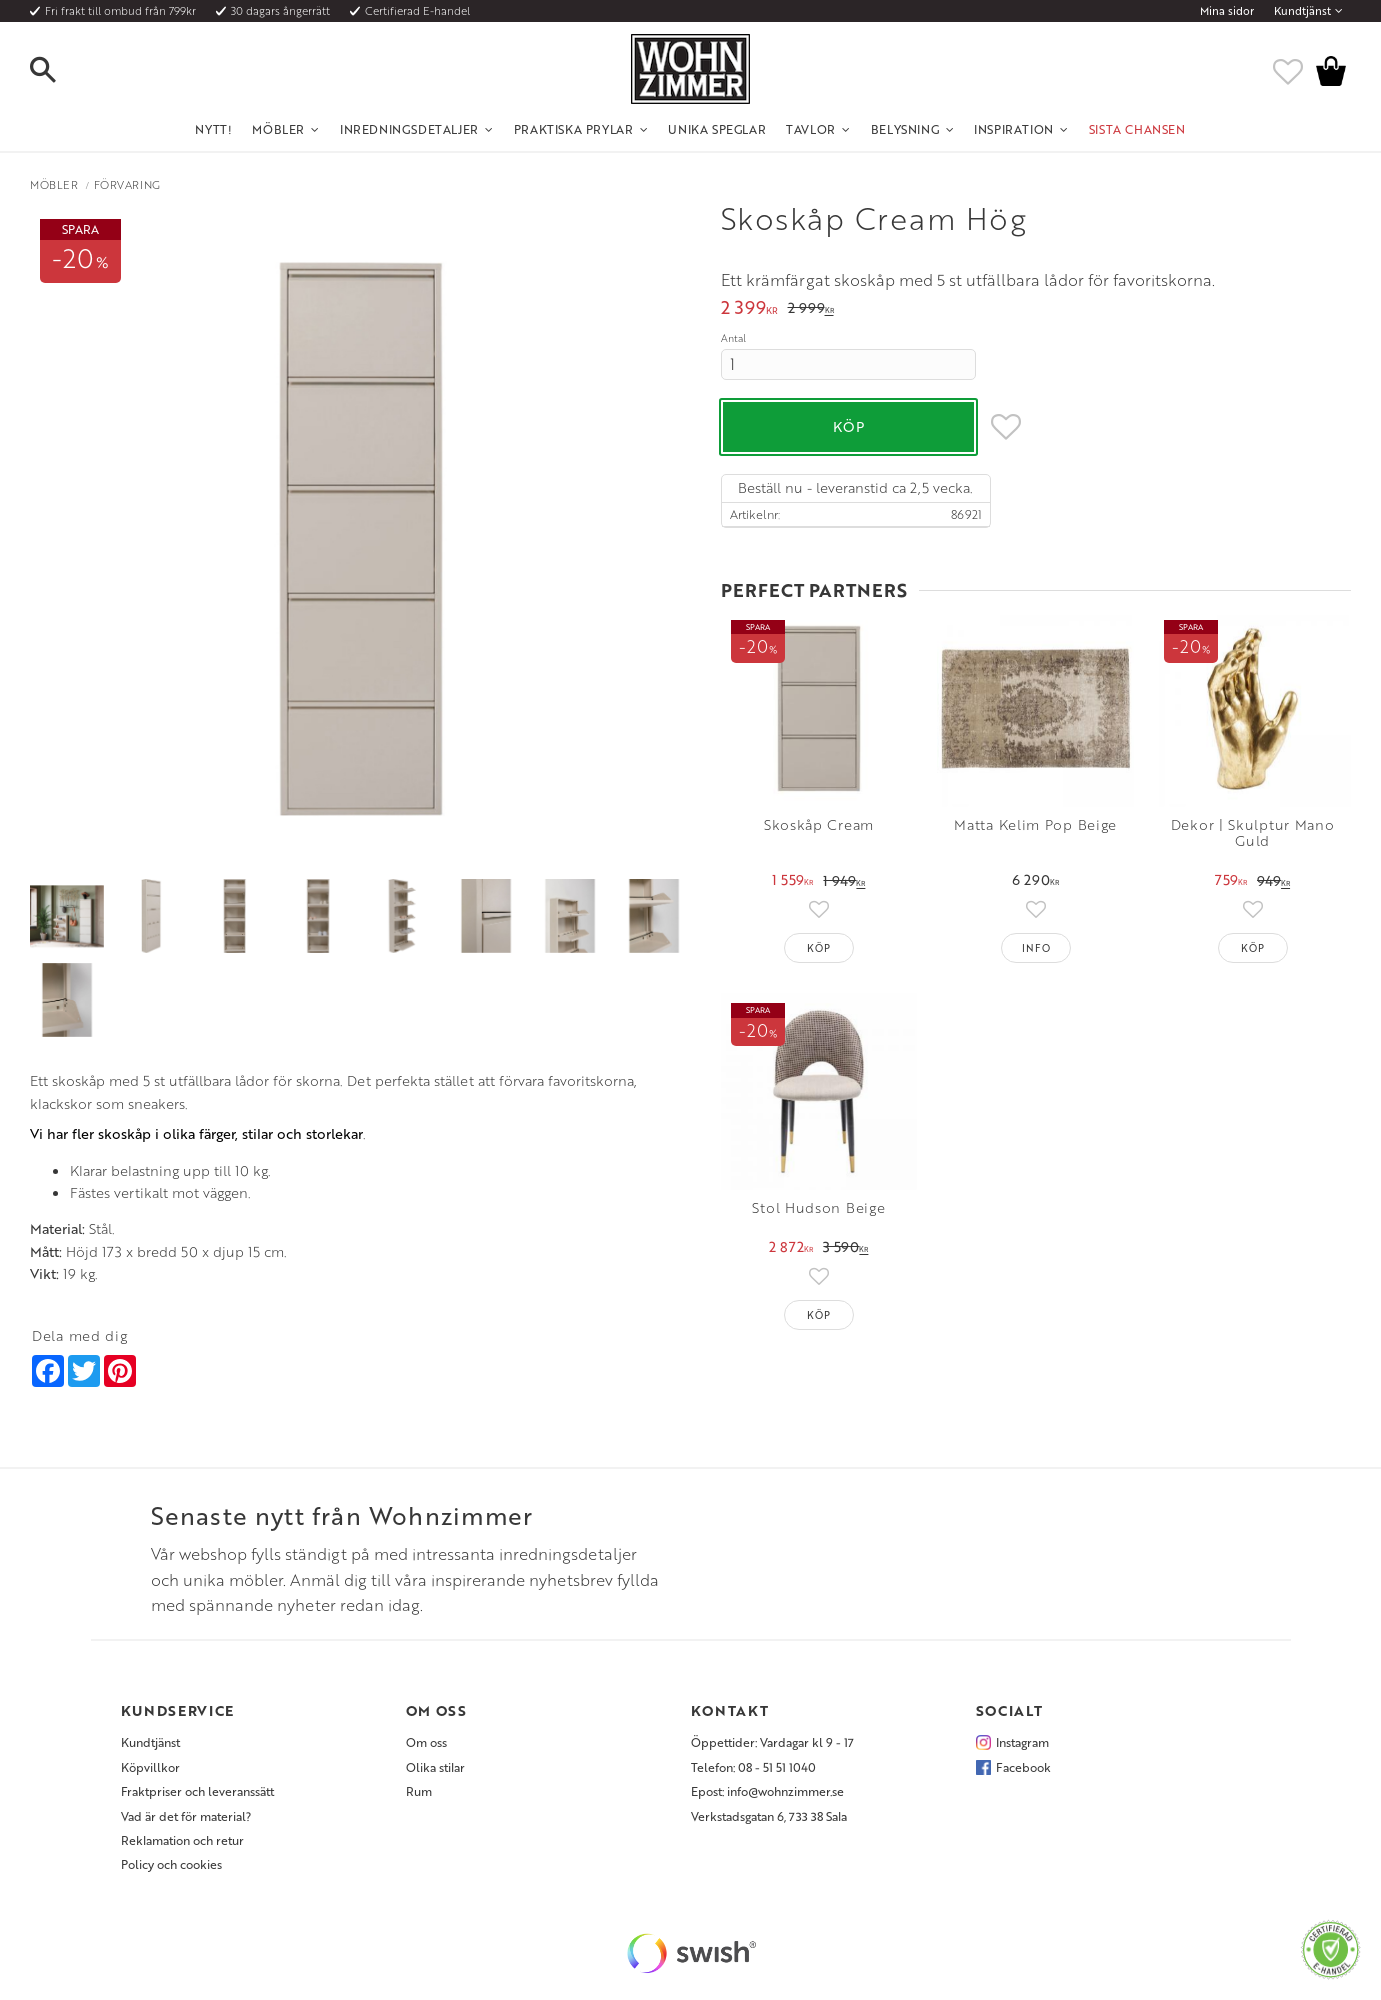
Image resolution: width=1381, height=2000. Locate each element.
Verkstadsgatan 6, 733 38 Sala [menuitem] (769, 1816)
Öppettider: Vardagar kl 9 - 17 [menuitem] (772, 1742)
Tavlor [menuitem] (811, 129)
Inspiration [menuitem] (1014, 129)
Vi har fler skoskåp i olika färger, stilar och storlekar (196, 1133)
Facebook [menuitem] (1023, 1767)
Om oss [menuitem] (426, 1742)
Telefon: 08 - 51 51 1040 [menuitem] (753, 1767)
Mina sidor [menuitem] (1227, 11)
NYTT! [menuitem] (213, 129)
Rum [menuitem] (419, 1791)
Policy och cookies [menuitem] (171, 1864)
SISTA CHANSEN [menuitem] (1137, 129)
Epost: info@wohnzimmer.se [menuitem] (767, 1791)
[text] (749, 309)
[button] (60, 71)
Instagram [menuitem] (1022, 1742)
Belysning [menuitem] (905, 129)
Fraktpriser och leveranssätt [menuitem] (197, 1791)
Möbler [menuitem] (278, 129)
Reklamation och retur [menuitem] (182, 1840)
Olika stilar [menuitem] (435, 1767)
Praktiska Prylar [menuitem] (574, 129)
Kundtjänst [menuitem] (1302, 11)
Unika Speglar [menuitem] (717, 129)
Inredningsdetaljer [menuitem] (409, 129)
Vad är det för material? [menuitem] (186, 1816)
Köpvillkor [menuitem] (150, 1767)
